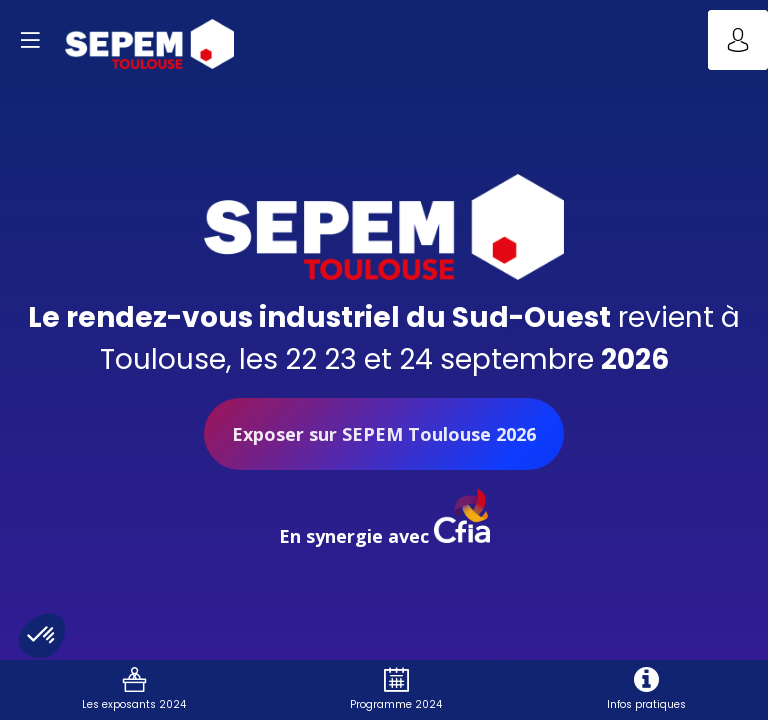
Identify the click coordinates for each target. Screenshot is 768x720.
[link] (134, 690)
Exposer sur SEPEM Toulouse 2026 (384, 434)
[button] (30, 40)
